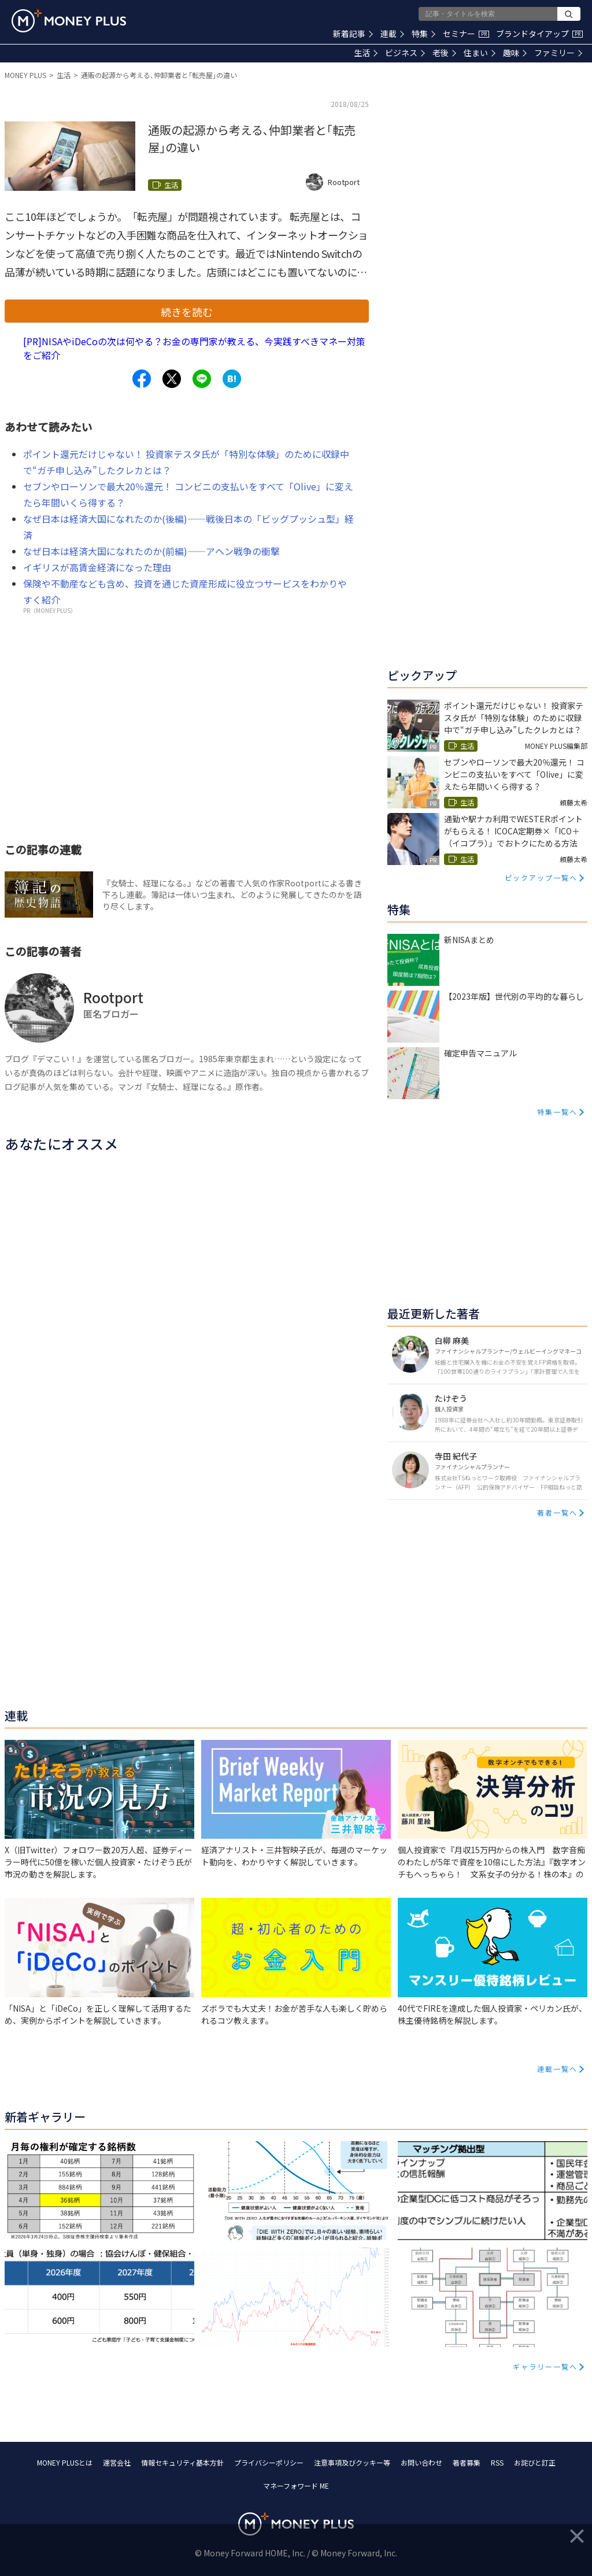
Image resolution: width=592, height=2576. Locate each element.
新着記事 (353, 33)
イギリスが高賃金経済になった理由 (97, 567)
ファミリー (558, 52)
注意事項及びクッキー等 (352, 2462)
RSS (497, 2462)
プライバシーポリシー (269, 2462)
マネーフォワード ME (296, 2485)
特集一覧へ (557, 1112)
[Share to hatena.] (232, 378)
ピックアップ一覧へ (541, 877)
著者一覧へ (557, 1512)
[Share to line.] (202, 378)
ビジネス (405, 52)
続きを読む (187, 311)
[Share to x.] (171, 378)
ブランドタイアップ (539, 33)
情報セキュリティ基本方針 (182, 2462)
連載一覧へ (557, 2069)
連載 (392, 33)
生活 (366, 52)
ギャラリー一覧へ (545, 2366)
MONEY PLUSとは (64, 2462)
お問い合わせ (421, 2462)
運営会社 (117, 2462)
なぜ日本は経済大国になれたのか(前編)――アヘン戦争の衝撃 (151, 551)
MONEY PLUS (25, 75)
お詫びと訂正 (535, 2462)
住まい (479, 52)
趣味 (515, 52)
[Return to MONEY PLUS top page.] (69, 21)
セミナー (466, 33)
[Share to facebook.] (141, 378)
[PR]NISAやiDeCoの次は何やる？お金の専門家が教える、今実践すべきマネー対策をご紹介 (194, 348)
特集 (423, 33)
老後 (444, 52)
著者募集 (466, 2462)
